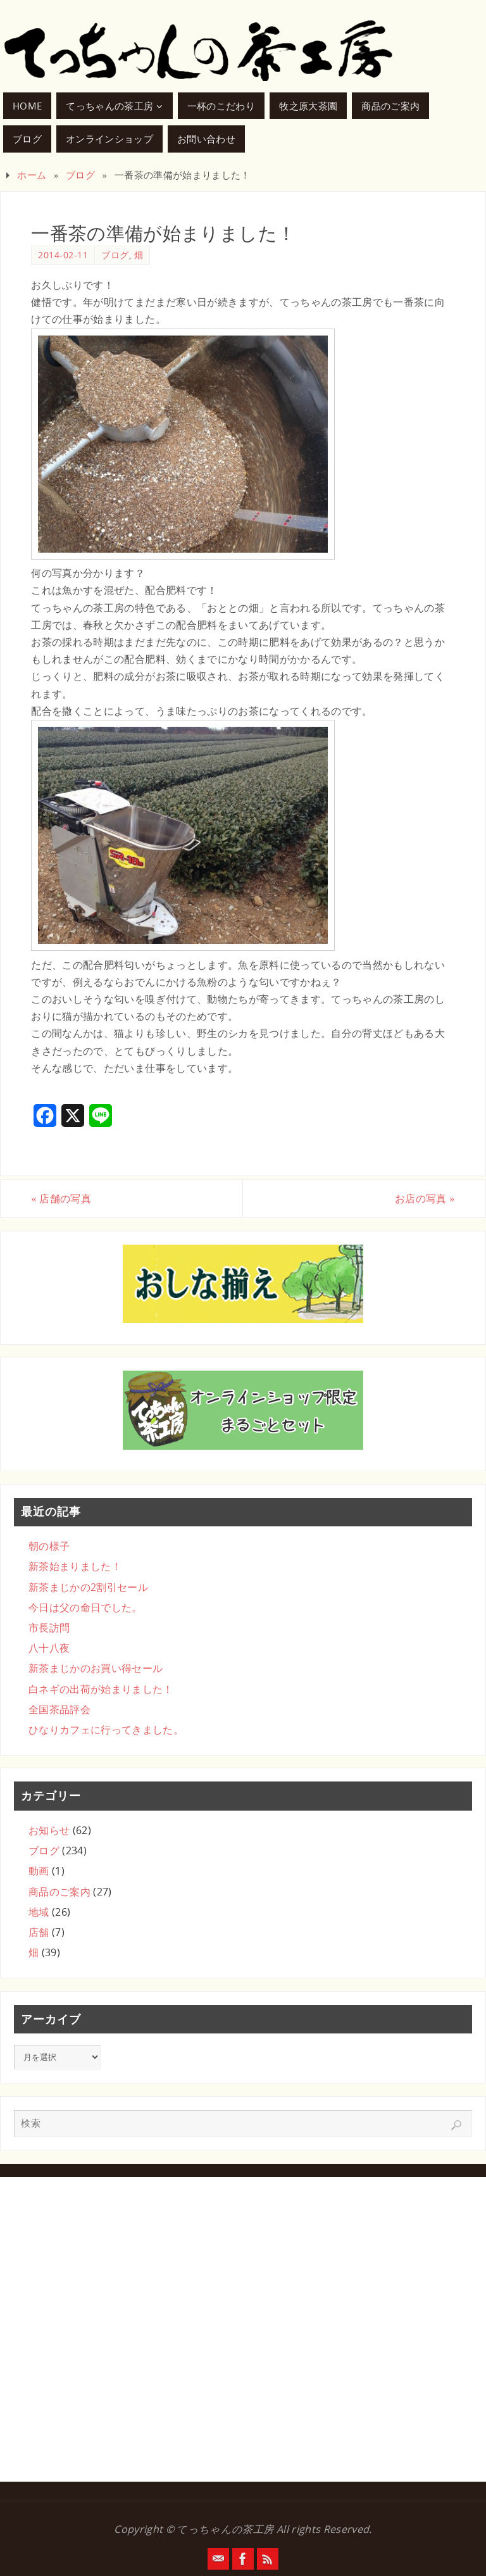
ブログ (80, 174)
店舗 (38, 1932)
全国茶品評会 (59, 1709)
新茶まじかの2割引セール (88, 1587)
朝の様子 (49, 1546)
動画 (38, 1871)
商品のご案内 (59, 1892)
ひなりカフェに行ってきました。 (106, 1730)
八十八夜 (49, 1648)
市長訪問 (49, 1628)
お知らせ (49, 1830)
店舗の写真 (60, 1198)
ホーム (31, 174)
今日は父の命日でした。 (85, 1607)
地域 (38, 1912)
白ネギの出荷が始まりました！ (100, 1689)
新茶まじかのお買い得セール (95, 1668)
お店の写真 (424, 1198)
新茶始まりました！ (75, 1566)
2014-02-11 (63, 255)
